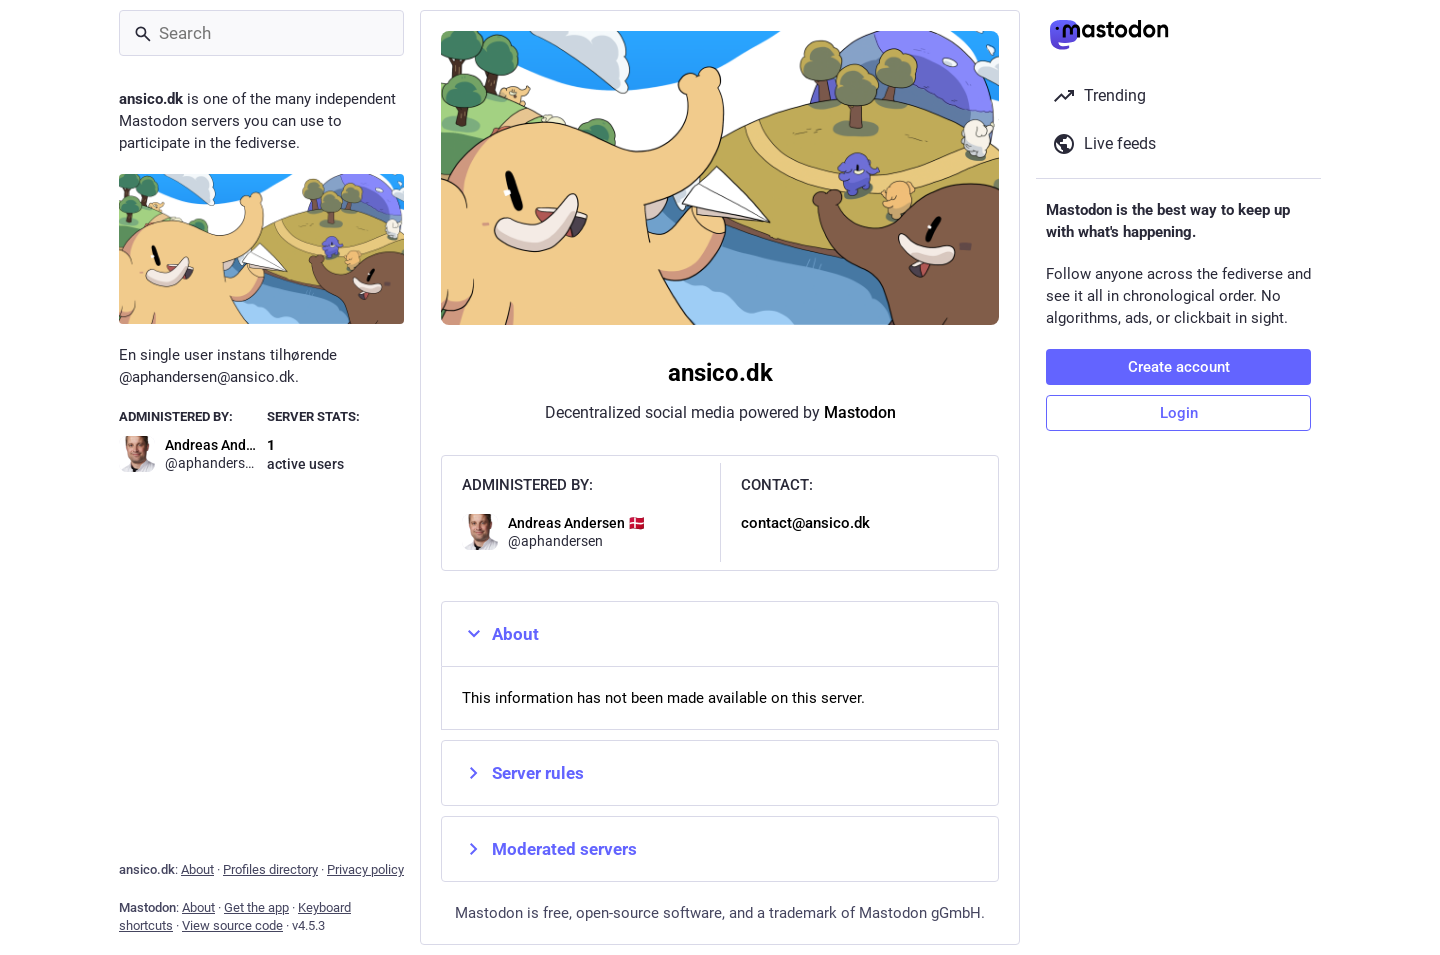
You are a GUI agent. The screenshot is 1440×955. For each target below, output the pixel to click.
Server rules (523, 773)
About (500, 634)
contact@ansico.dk (805, 523)
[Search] (261, 33)
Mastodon (860, 412)
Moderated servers (549, 849)
